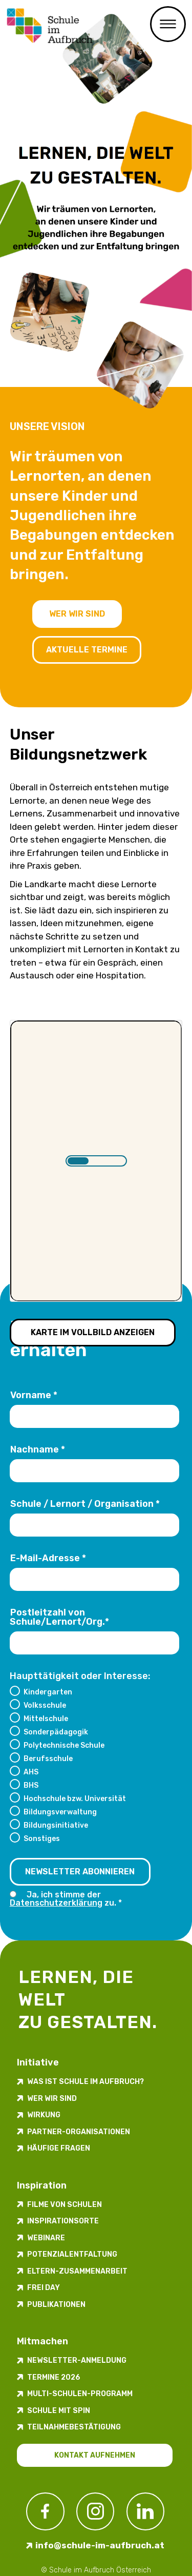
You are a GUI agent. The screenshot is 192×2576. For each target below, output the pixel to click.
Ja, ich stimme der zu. (66, 1899)
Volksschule (45, 1705)
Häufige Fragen (58, 2148)
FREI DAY (43, 2287)
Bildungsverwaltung (60, 1812)
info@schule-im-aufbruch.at (99, 2545)
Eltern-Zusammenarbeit (77, 2271)
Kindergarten (48, 1692)
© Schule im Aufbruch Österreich (96, 2570)
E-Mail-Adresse (48, 1558)
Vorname (33, 1395)
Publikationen (56, 2304)
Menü (168, 24)
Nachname (37, 1449)
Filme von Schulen (64, 2204)
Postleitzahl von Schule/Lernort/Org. (59, 1617)
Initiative (38, 2062)
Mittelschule (46, 1718)
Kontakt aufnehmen (94, 2455)
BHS (31, 1785)
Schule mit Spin (58, 2410)
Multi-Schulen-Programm (80, 2393)
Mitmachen (42, 2341)
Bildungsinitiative (56, 1825)
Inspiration (42, 2185)
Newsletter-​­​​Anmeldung (76, 2360)
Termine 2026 (53, 2377)
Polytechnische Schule (64, 1745)
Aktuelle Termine (86, 650)
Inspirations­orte (63, 2221)
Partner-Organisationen (78, 2132)
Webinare (46, 2238)
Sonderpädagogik (56, 1732)
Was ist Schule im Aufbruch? (85, 2081)
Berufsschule (48, 1758)
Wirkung (43, 2115)
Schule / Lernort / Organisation (85, 1503)
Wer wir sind (77, 614)
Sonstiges (42, 1838)
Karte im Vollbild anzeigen (93, 1332)
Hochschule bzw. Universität (75, 1798)
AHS (31, 1772)
